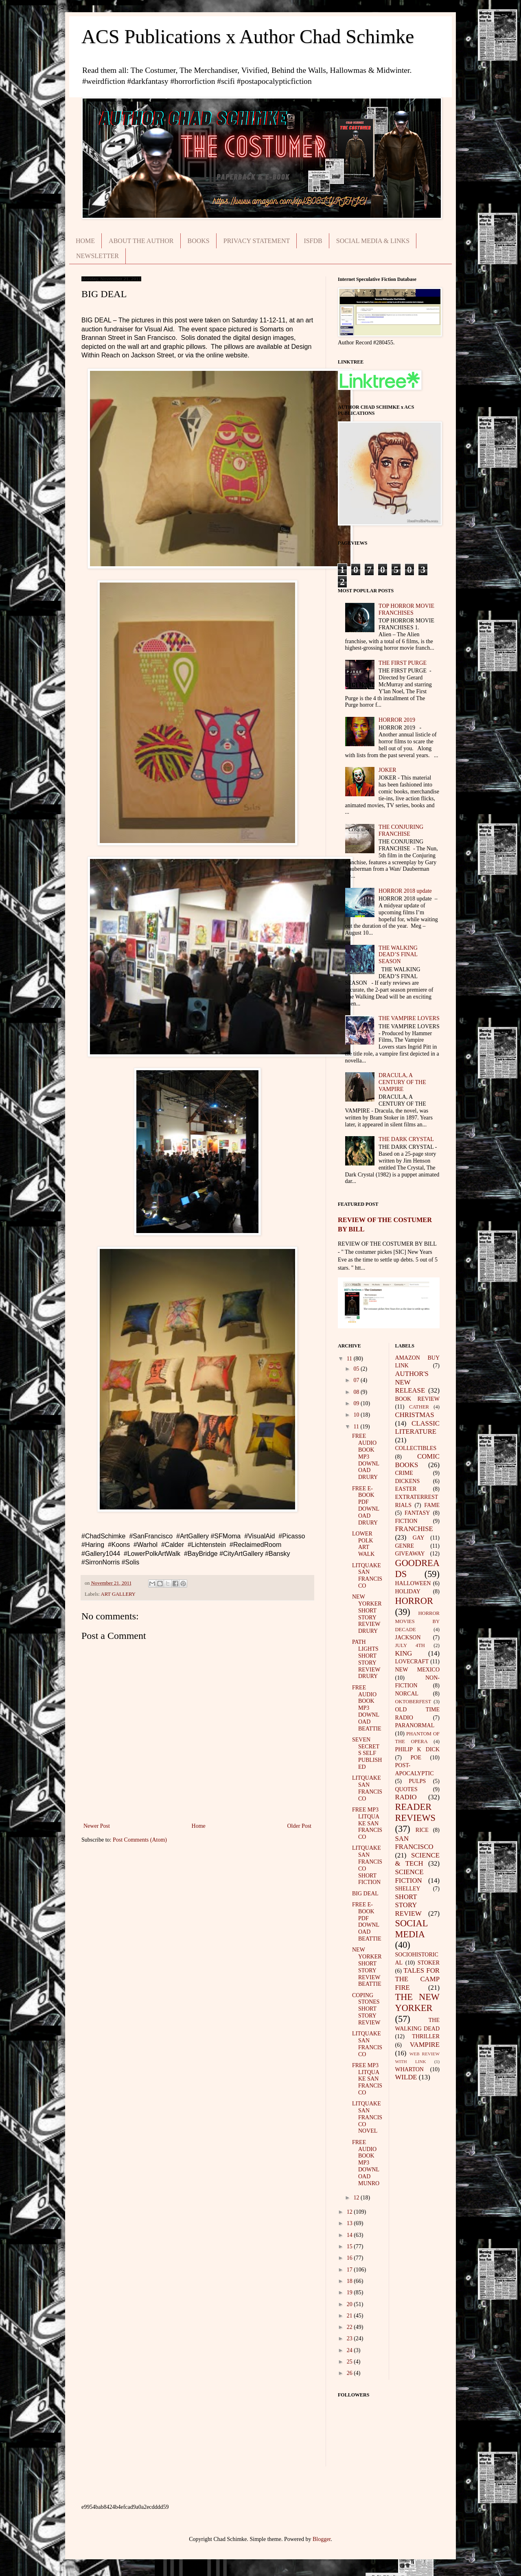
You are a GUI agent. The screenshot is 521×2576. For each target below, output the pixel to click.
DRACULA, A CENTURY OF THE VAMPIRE (402, 1082)
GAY (419, 1538)
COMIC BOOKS (417, 1460)
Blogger (322, 2539)
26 (350, 2373)
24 (350, 2350)
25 (350, 2362)
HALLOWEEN (413, 1583)
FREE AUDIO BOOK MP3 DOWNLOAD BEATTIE (366, 1708)
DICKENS (407, 1481)
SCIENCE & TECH (417, 1859)
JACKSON (408, 1637)
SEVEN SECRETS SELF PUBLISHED (367, 1753)
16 (350, 2258)
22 (350, 2327)
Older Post (299, 1826)
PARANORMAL (415, 1725)
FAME (432, 1505)
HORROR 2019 (397, 720)
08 (357, 1392)
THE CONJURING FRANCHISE (401, 830)
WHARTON (409, 2069)
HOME (85, 240)
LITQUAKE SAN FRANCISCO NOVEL (367, 2117)
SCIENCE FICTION (409, 1876)
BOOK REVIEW (417, 1399)
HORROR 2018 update (405, 891)
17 (350, 2270)
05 (357, 1369)
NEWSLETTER (97, 255)
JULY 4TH (410, 1645)
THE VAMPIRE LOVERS (409, 1018)
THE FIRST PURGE (403, 663)
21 (350, 2316)
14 (350, 2235)
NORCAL (407, 1694)
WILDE (406, 2077)
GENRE (404, 1546)
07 (357, 1380)
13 (350, 2223)
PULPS (417, 1781)
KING (403, 1653)
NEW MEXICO (417, 1670)
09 (357, 1403)
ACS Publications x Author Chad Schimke (247, 36)
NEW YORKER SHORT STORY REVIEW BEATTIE (367, 1967)
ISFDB (313, 240)
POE (416, 1758)
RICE (422, 1830)
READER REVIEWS (415, 1812)
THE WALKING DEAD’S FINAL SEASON (398, 955)
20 (350, 2304)
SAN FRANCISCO (414, 1843)
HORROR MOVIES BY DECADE (417, 1621)
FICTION (406, 1521)
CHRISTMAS (414, 1415)
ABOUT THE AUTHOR (141, 240)
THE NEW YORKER (417, 2002)
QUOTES (406, 1789)
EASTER (406, 1489)
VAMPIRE (425, 2044)
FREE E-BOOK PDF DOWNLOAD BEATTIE (366, 1921)
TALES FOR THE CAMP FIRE (417, 1979)
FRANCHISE (414, 1529)
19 (350, 2292)
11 (350, 1359)
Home (199, 1826)
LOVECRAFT (412, 1661)
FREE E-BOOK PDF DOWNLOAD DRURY (365, 1505)
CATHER (419, 1407)
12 (357, 2198)
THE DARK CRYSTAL (406, 1139)
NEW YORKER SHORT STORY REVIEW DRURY (367, 1614)
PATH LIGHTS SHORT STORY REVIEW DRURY (366, 1659)
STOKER (429, 1963)
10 (357, 1415)
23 (350, 2338)
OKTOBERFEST (413, 1701)
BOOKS (199, 240)
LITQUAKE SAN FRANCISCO (367, 1575)
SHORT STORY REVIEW (408, 1905)
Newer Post (96, 1826)
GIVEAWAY (410, 1554)
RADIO (406, 1797)
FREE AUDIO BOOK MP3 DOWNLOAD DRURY (365, 1456)
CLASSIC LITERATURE (417, 1427)
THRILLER (426, 2036)
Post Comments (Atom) (140, 1840)
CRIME (404, 1473)
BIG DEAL (365, 1893)
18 (350, 2281)
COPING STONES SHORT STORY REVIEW (366, 2009)
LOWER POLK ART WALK (363, 1544)
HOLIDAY (407, 1591)
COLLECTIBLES (416, 1448)
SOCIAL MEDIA (411, 1928)
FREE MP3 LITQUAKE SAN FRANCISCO (367, 1823)
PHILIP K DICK (417, 1749)
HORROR (414, 1601)
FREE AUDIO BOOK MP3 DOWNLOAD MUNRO (365, 2162)
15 (350, 2246)
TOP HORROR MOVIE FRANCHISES (406, 609)
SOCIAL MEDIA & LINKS (372, 240)
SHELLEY (407, 1889)
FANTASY (417, 1513)
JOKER (387, 770)
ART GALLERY (118, 1594)
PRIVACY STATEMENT (256, 240)
